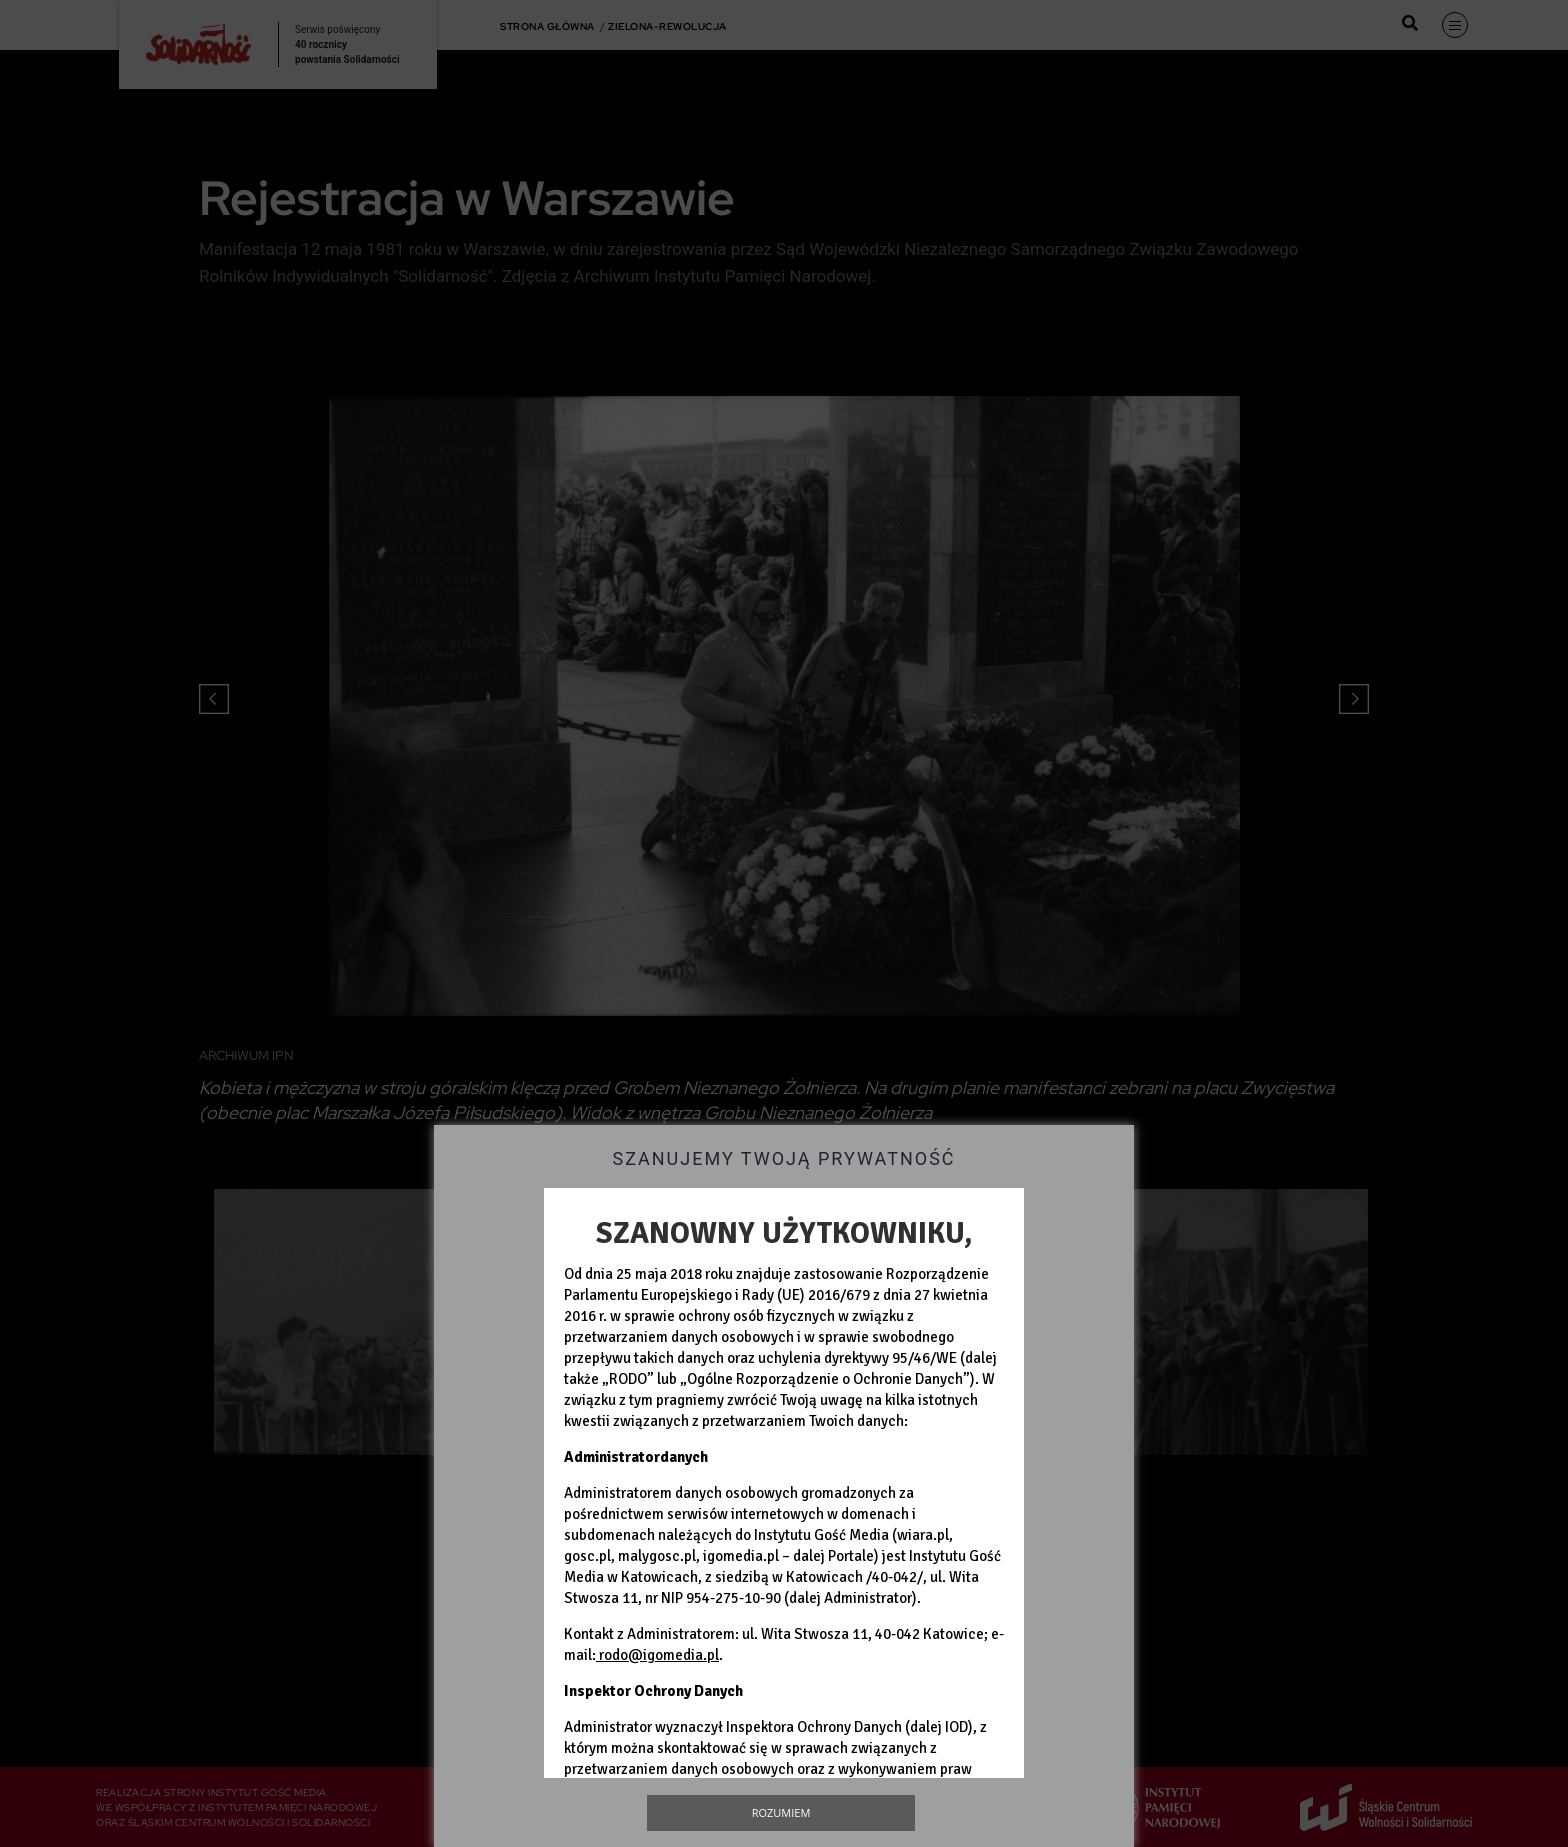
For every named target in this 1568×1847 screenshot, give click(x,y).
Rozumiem (781, 1812)
